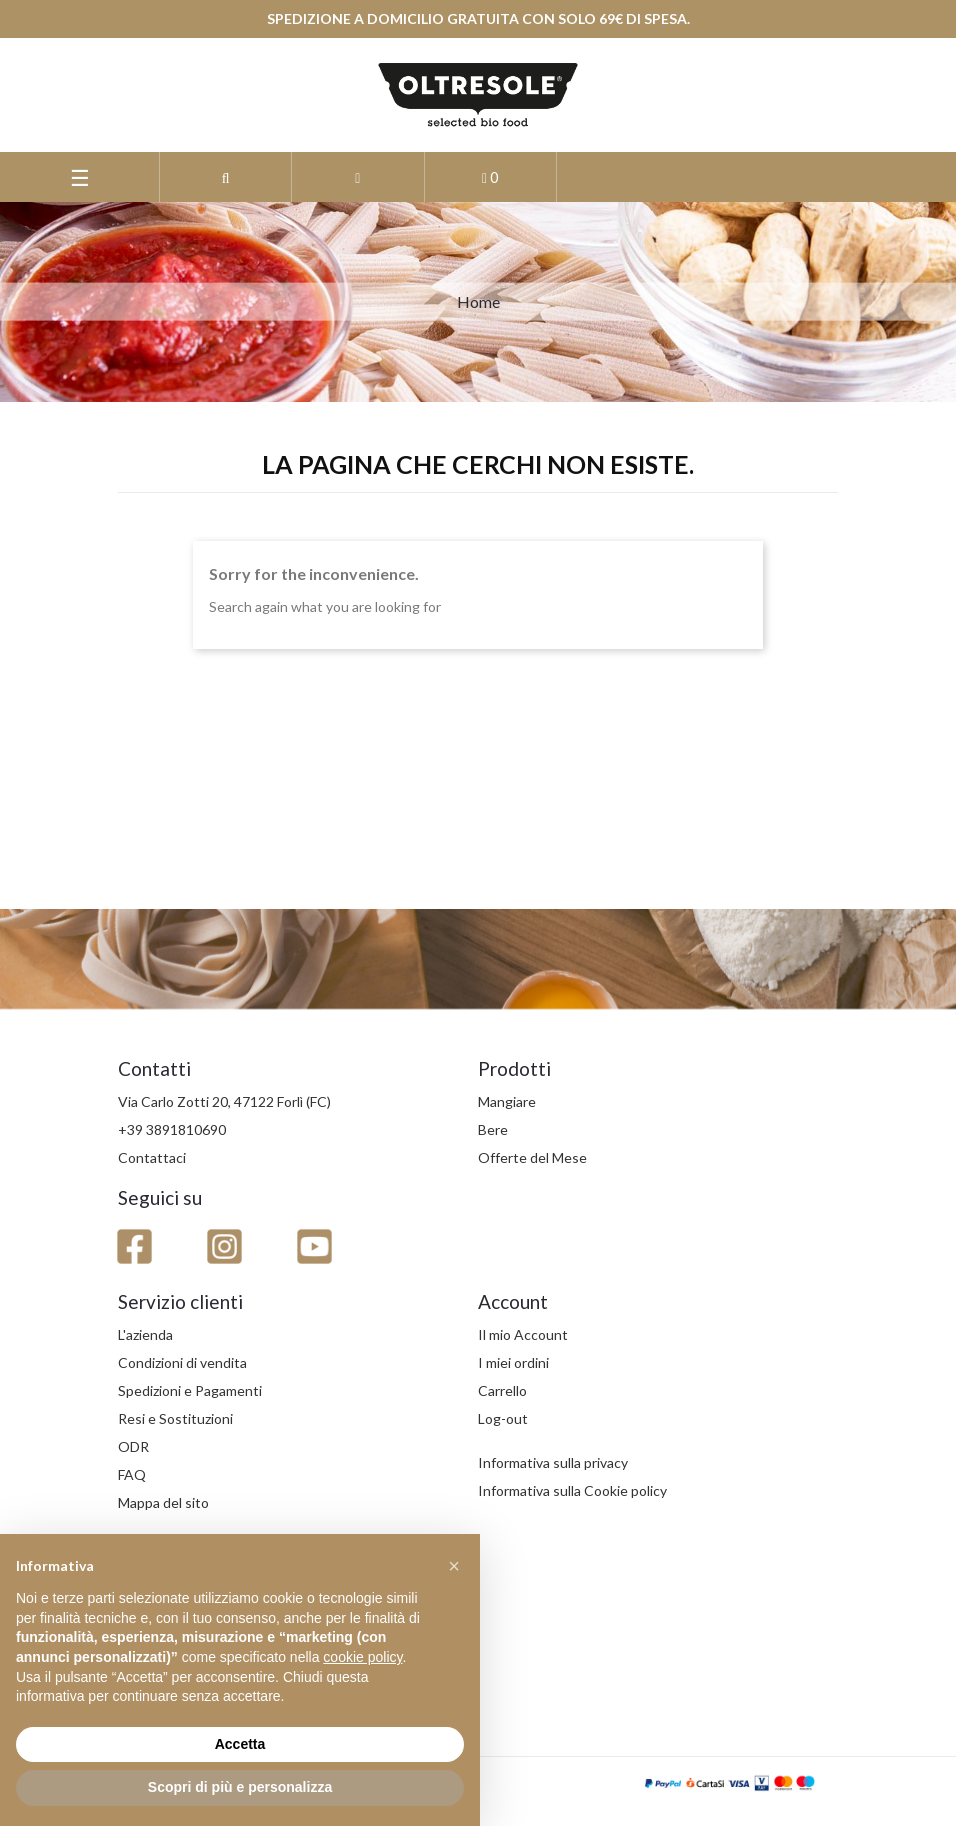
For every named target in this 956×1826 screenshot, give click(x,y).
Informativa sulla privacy (553, 1462)
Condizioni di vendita (182, 1362)
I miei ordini (513, 1362)
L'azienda (145, 1334)
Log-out (503, 1418)
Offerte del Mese (532, 1157)
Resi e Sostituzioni (175, 1418)
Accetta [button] (240, 1744)
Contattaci (152, 1157)
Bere (493, 1129)
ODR (133, 1446)
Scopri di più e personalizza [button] (240, 1787)
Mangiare (507, 1101)
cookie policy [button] (362, 1657)
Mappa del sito (163, 1502)
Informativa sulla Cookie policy (572, 1490)
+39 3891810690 (172, 1129)
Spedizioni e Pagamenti (190, 1390)
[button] (225, 177)
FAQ (132, 1474)
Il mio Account (523, 1334)
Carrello (502, 1390)
